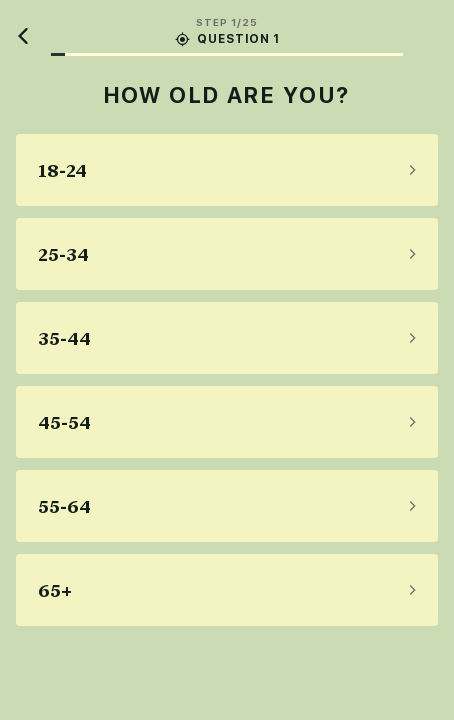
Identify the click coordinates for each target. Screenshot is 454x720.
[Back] (24, 36)
